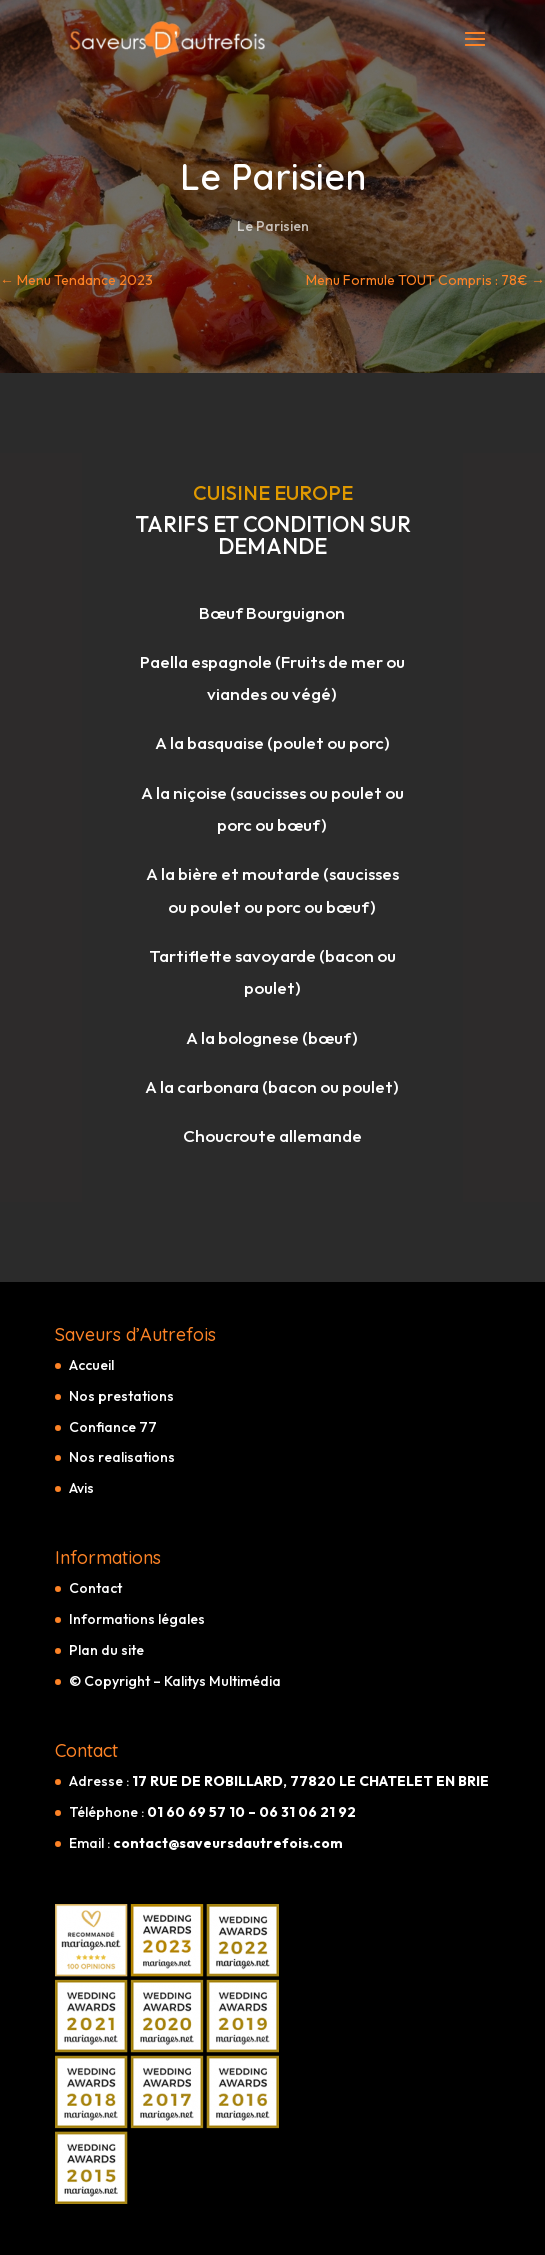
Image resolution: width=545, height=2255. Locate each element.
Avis (81, 1488)
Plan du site (106, 1650)
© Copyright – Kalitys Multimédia (175, 1681)
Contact (95, 1588)
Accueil (91, 1365)
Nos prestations (121, 1396)
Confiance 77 (113, 1427)
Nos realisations (122, 1457)
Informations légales (137, 1619)
